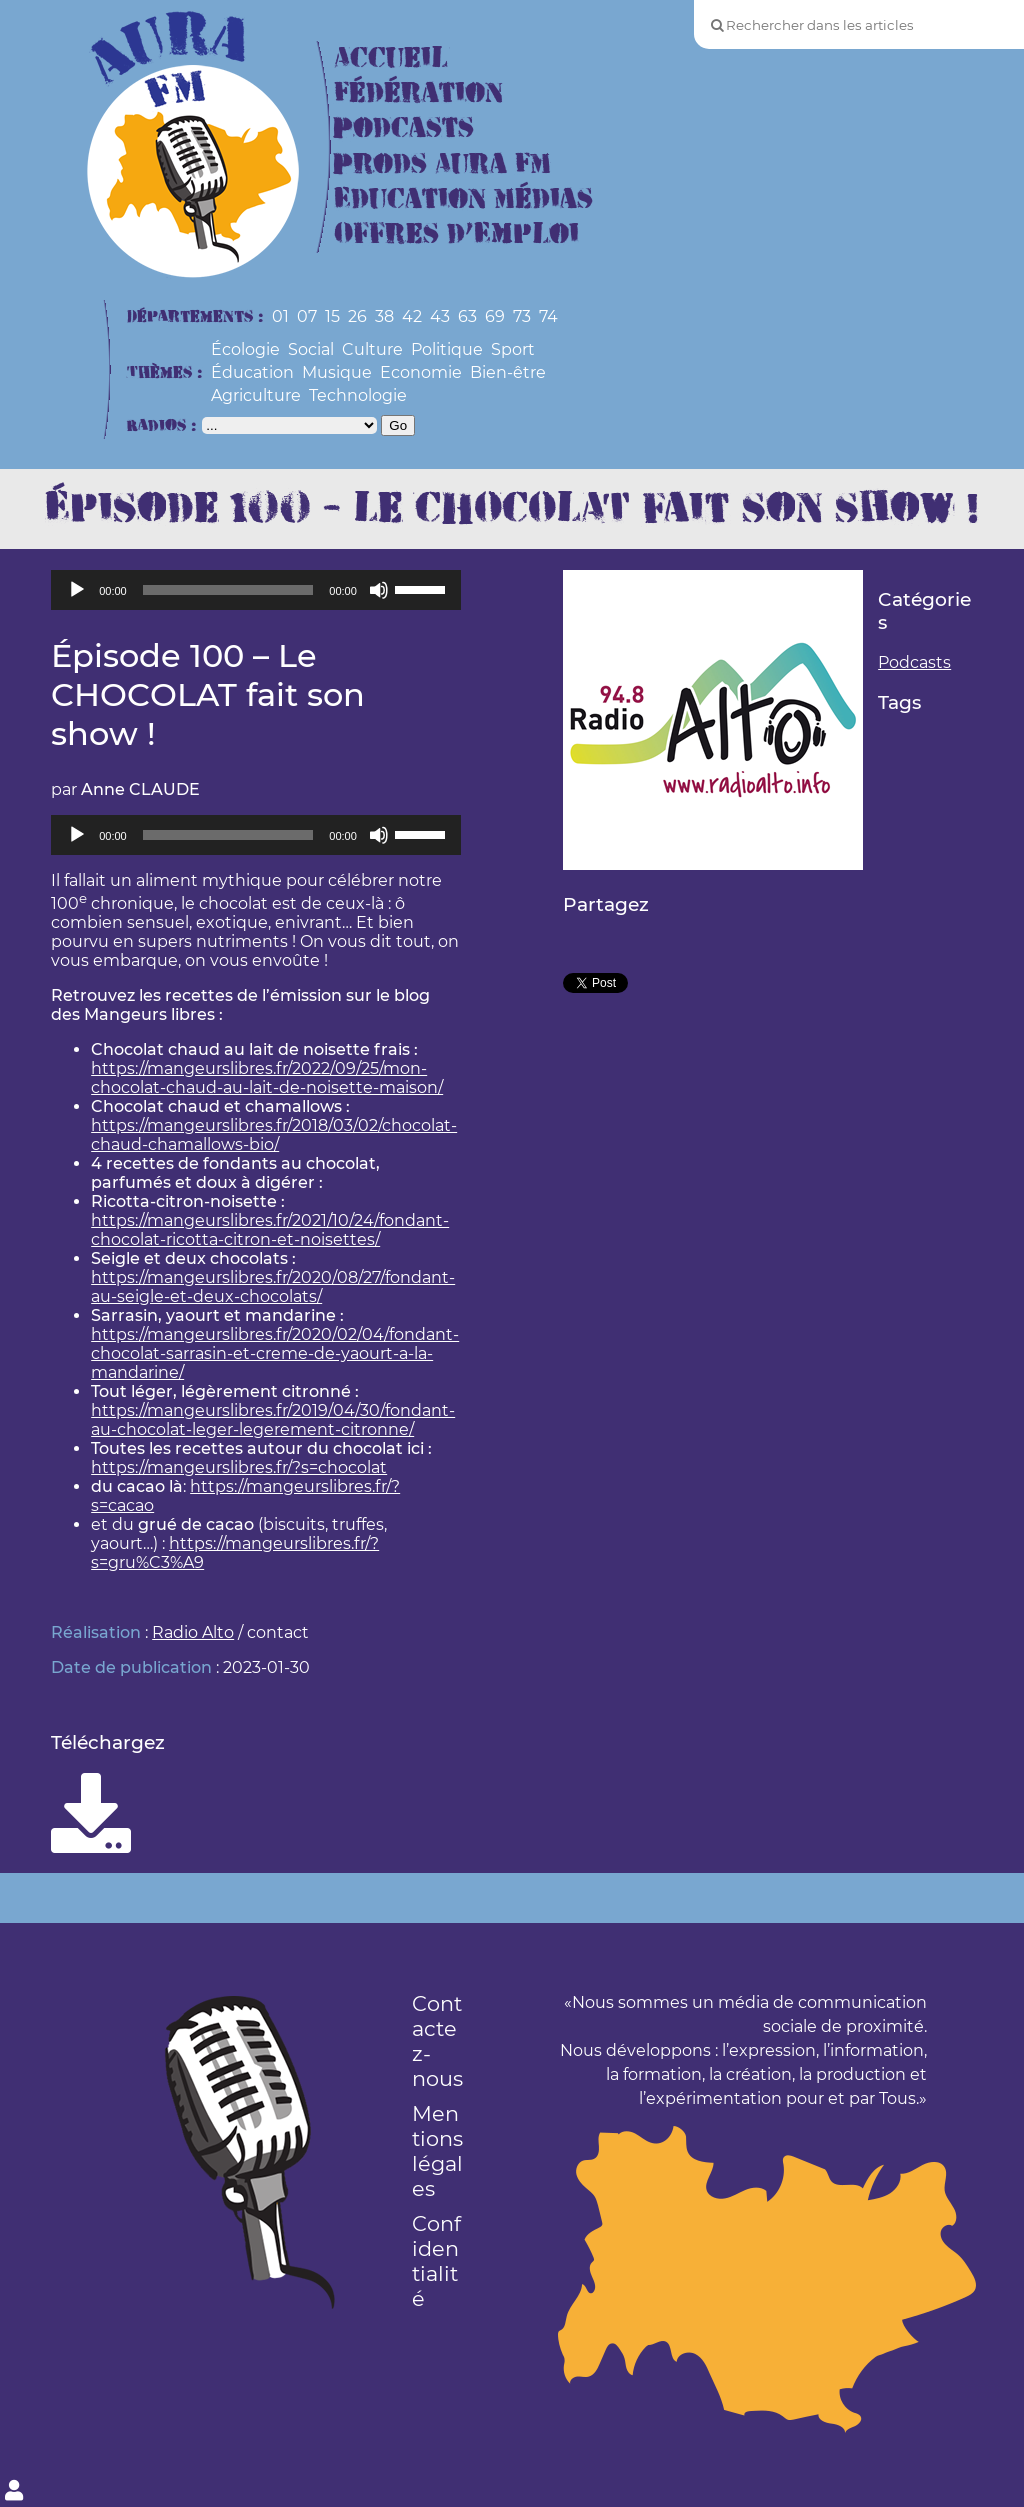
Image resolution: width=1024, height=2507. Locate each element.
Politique (447, 349)
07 (307, 316)
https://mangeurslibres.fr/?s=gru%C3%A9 (235, 1553)
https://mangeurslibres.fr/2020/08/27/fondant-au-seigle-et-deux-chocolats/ (273, 1287)
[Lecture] (77, 590)
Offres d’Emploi (456, 234)
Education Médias (463, 199)
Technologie (358, 395)
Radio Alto (193, 1632)
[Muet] (379, 590)
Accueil (391, 58)
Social (311, 349)
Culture (372, 349)
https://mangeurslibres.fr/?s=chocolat (239, 1467)
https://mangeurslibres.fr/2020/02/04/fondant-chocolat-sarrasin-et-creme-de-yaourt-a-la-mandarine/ (275, 1353)
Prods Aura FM (442, 164)
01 (280, 316)
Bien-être (508, 372)
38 (384, 316)
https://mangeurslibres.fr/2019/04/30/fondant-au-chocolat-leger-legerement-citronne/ (273, 1420)
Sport (513, 349)
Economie (421, 372)
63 (467, 316)
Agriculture (256, 395)
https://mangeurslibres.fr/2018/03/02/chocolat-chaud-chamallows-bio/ (274, 1135)
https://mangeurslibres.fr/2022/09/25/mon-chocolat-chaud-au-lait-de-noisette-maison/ (267, 1078)
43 (440, 316)
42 (412, 316)
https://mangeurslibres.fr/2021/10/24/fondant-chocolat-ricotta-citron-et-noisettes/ (270, 1230)
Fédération (418, 93)
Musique (337, 372)
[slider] (228, 590)
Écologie (245, 349)
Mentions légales (437, 2151)
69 (495, 316)
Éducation (252, 372)
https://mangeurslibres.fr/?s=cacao (245, 1496)
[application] (256, 590)
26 (357, 316)
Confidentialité (436, 2261)
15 (332, 316)
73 (522, 316)
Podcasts (404, 128)
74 (548, 316)
